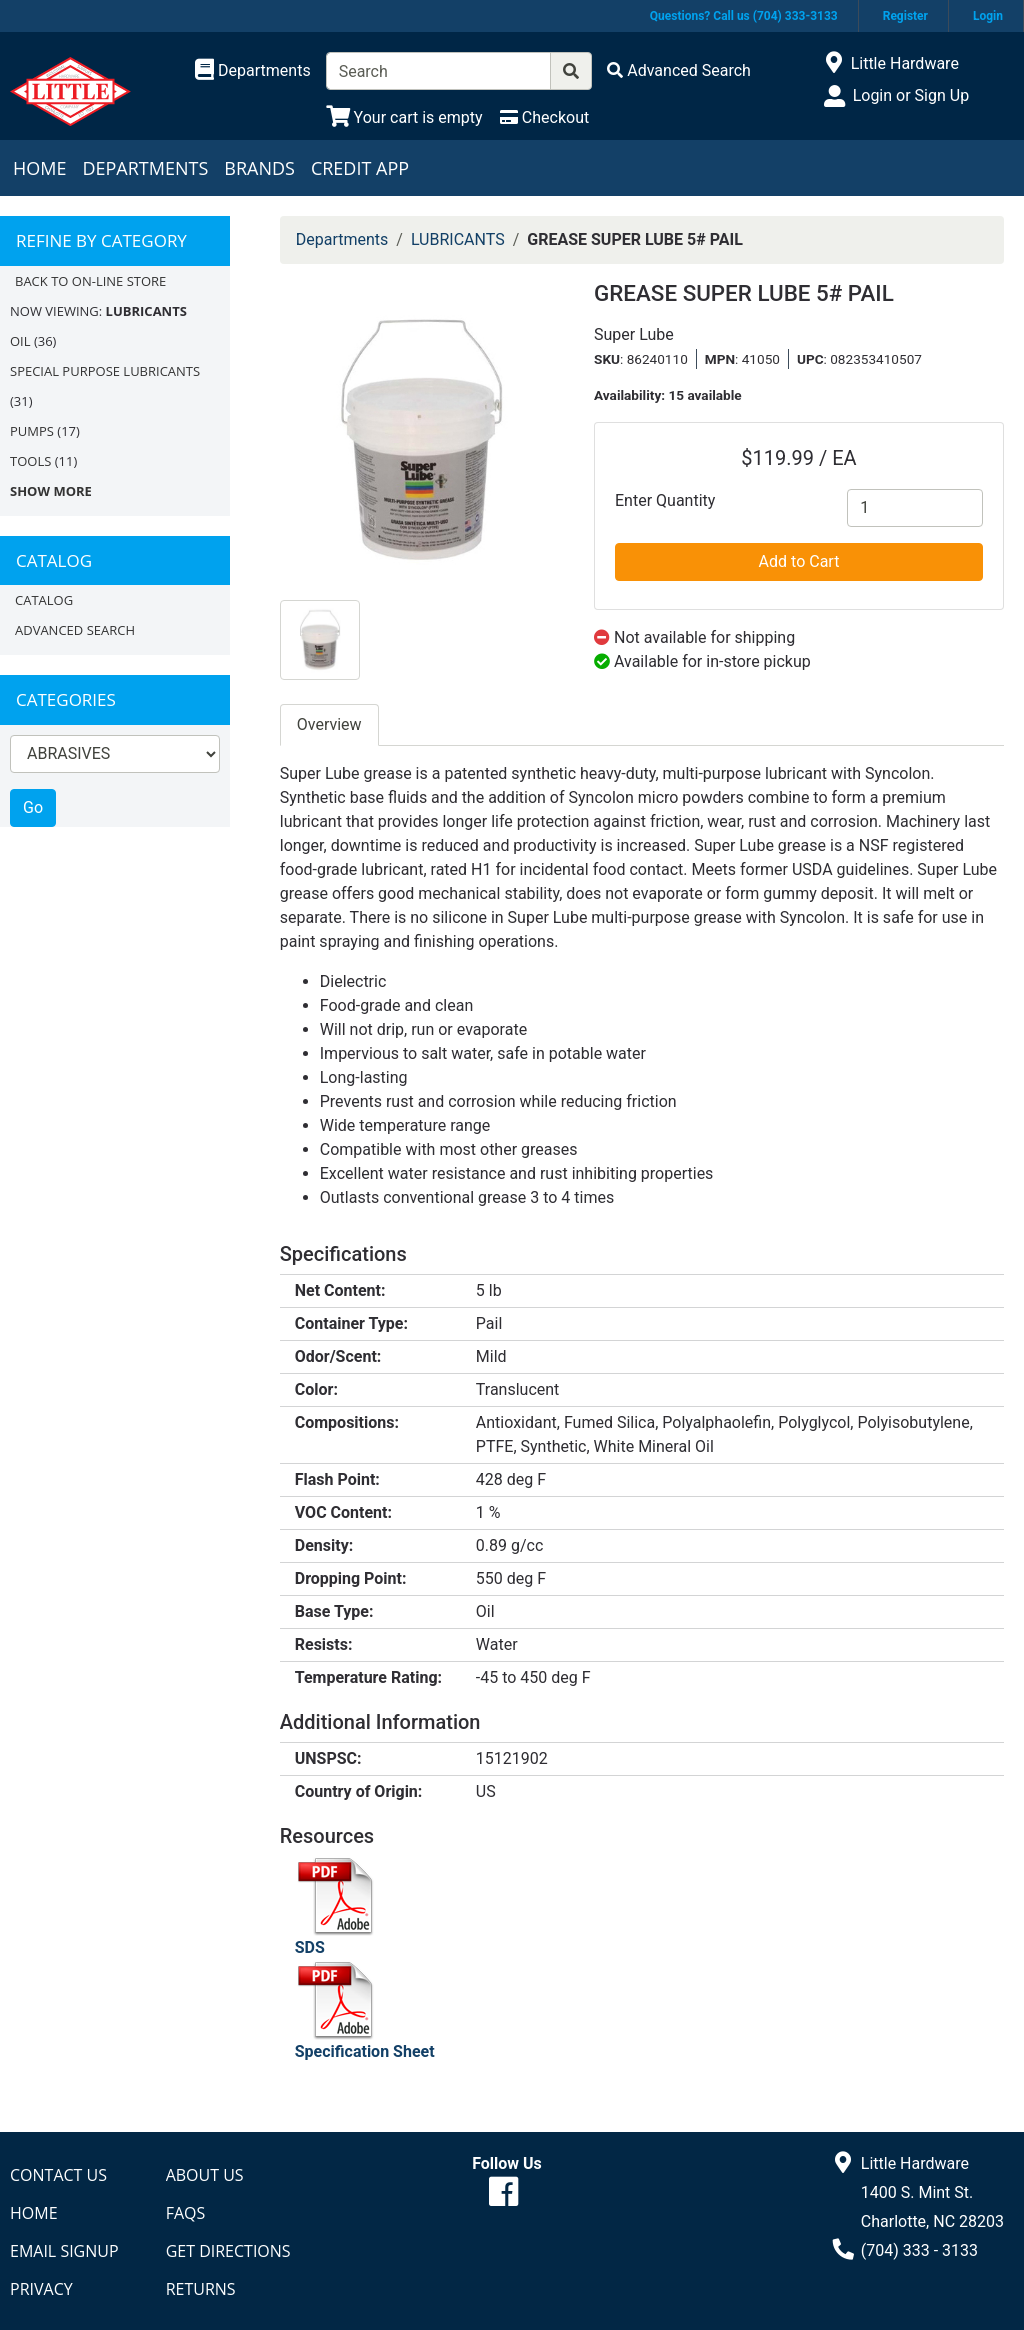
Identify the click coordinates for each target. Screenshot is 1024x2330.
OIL (20, 341)
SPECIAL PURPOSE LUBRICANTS (105, 371)
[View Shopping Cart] (404, 117)
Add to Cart (799, 561)
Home (39, 168)
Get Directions (228, 2251)
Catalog (44, 600)
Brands (259, 168)
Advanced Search (75, 630)
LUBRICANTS (458, 239)
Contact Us (58, 2175)
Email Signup (64, 2251)
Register (905, 16)
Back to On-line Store (90, 281)
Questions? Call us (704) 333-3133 (744, 16)
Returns (201, 2289)
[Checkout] (544, 117)
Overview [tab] (329, 724)
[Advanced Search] (679, 70)
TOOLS (30, 461)
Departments (145, 168)
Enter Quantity (665, 500)
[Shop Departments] (253, 71)
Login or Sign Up (911, 95)
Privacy (41, 2289)
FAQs (186, 2213)
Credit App (360, 168)
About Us (205, 2175)
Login (988, 16)
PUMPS (32, 431)
